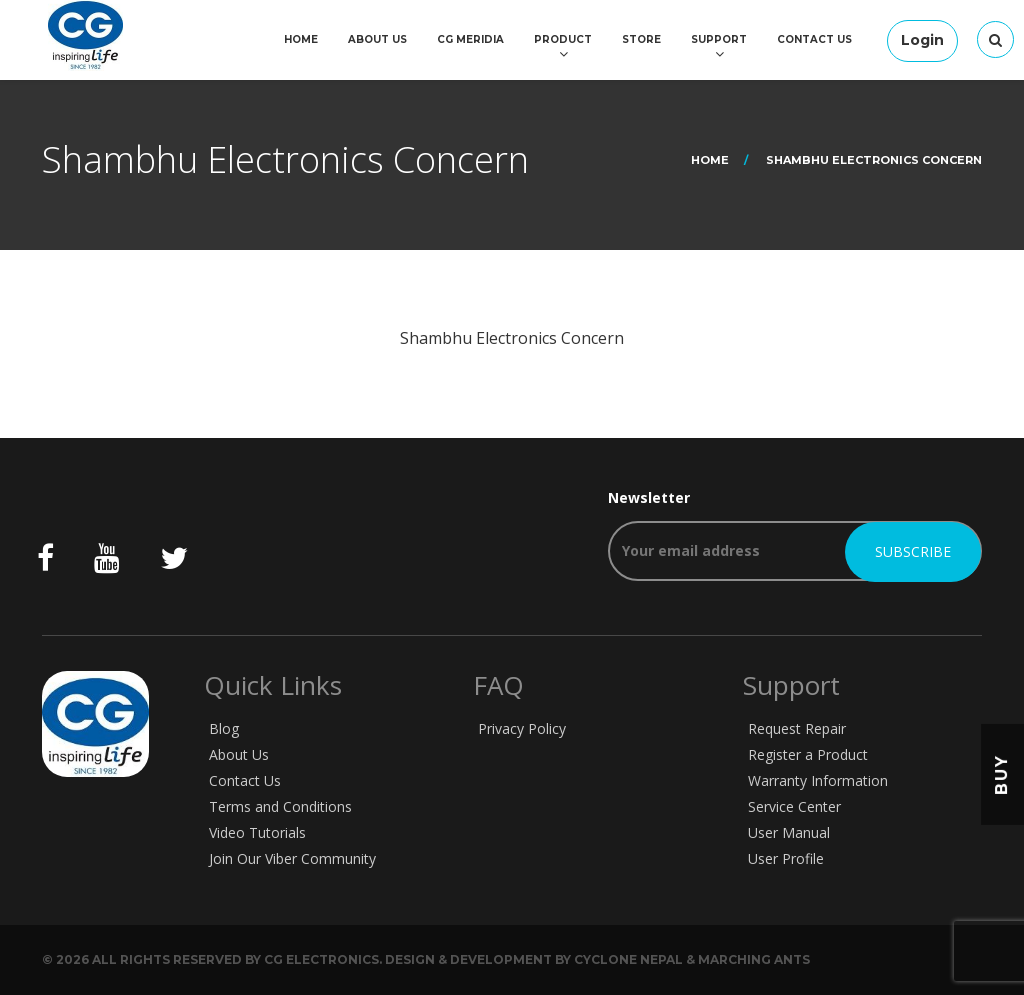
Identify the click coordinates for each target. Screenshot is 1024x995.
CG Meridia (470, 39)
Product (563, 39)
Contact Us (814, 39)
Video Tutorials (257, 832)
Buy (1001, 774)
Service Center (794, 806)
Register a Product (808, 754)
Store (641, 39)
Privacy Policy (522, 728)
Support (719, 39)
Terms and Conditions (280, 806)
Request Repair (797, 728)
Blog (224, 728)
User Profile (786, 858)
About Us (377, 39)
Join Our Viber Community (292, 858)
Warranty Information (818, 780)
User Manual (789, 832)
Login (922, 40)
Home (301, 39)
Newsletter (795, 534)
